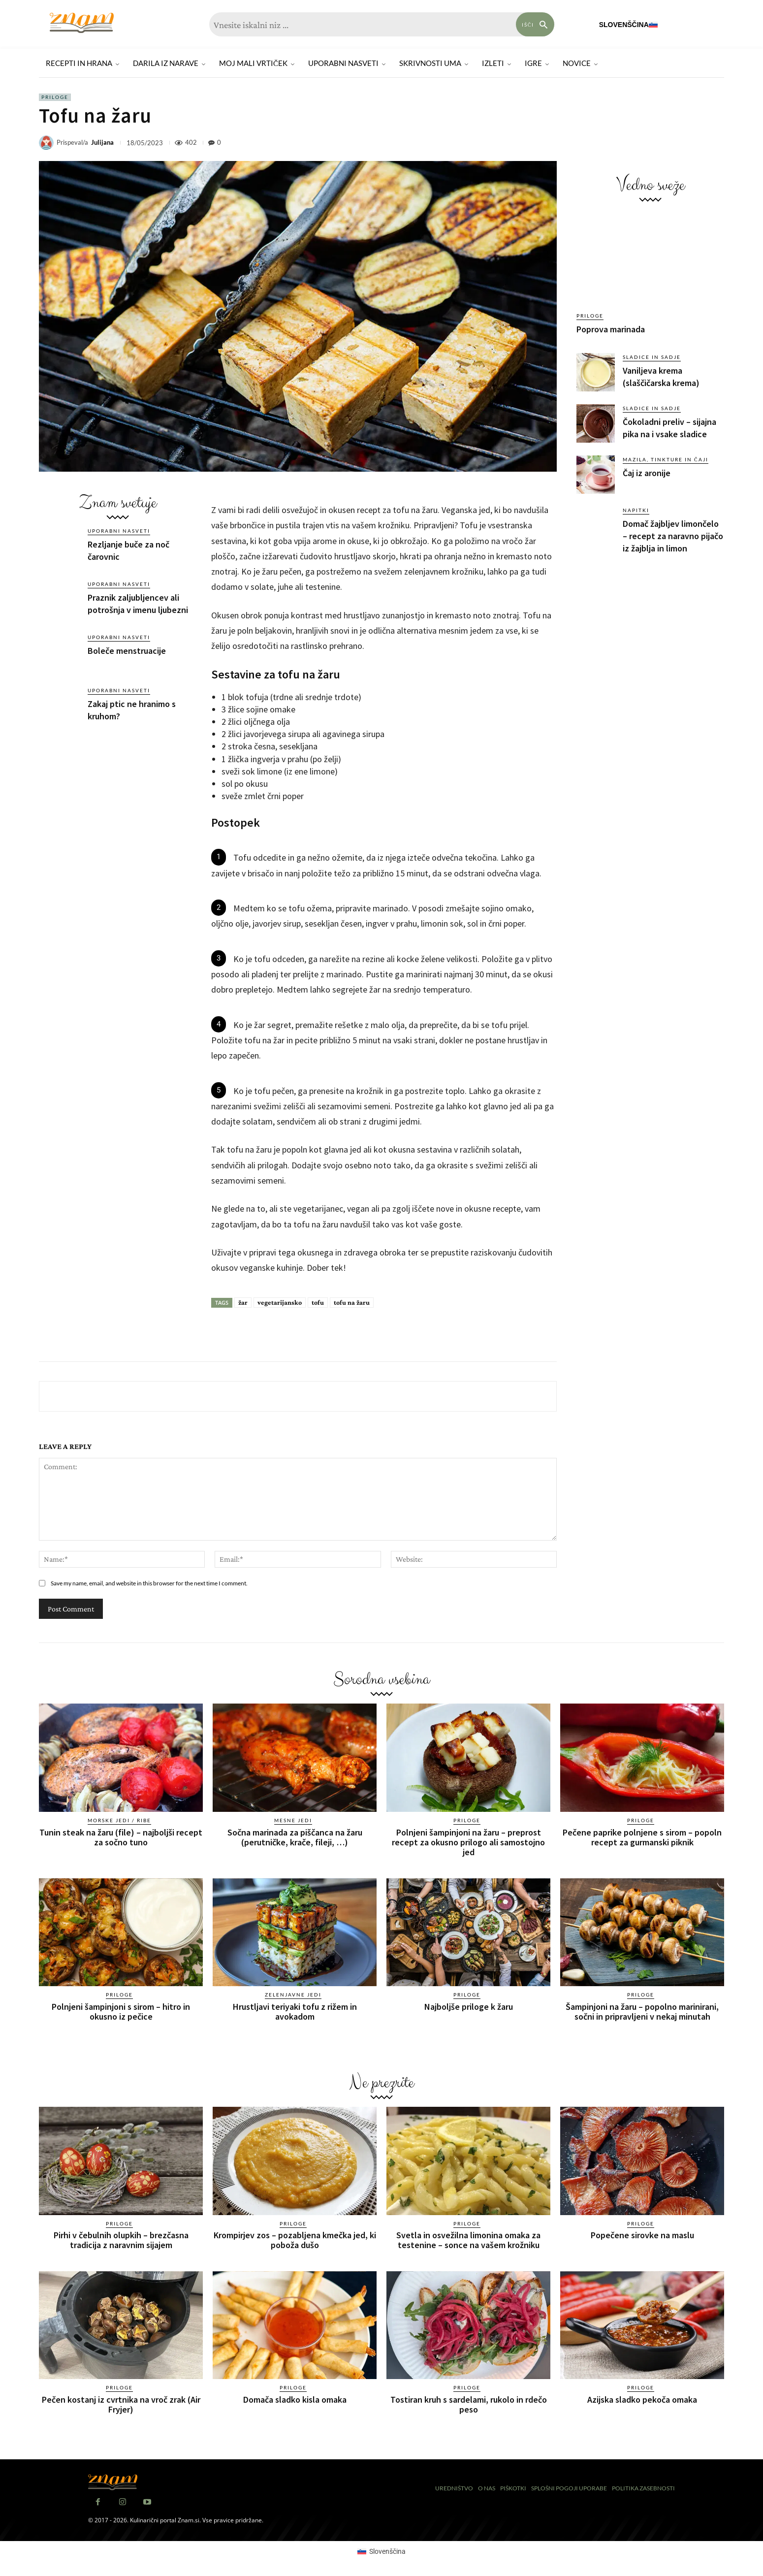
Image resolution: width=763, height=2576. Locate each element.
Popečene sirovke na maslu (642, 2235)
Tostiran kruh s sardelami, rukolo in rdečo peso (468, 2404)
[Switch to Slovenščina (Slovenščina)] (381, 2550)
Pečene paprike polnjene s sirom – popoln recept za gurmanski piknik (642, 1837)
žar (243, 1302)
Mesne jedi (293, 1820)
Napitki (636, 510)
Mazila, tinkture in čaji (665, 459)
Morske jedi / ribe (119, 1820)
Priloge (55, 97)
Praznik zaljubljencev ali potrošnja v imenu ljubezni (138, 603)
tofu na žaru (352, 1302)
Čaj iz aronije (646, 473)
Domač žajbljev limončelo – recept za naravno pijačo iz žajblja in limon (673, 536)
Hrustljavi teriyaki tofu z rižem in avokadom (295, 2011)
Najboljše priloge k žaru (468, 2006)
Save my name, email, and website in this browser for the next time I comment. (149, 1583)
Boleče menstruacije (127, 650)
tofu (318, 1302)
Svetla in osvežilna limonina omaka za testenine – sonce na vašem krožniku (468, 2240)
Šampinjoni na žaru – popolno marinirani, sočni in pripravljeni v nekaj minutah (642, 2011)
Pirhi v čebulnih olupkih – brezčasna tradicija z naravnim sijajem (121, 2240)
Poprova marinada (610, 329)
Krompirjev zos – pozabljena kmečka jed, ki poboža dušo (295, 2240)
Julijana (102, 142)
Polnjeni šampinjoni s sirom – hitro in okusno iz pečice (121, 2011)
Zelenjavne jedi (293, 1994)
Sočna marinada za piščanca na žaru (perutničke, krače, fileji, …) (294, 1837)
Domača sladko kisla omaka (295, 2399)
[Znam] (81, 23)
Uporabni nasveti (119, 531)
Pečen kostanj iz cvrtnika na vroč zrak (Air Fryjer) (121, 2404)
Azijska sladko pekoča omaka (642, 2399)
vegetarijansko (279, 1302)
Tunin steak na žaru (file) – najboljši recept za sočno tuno (120, 1837)
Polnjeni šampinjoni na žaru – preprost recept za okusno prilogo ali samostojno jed (468, 1842)
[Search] (535, 24)
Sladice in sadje (652, 357)
